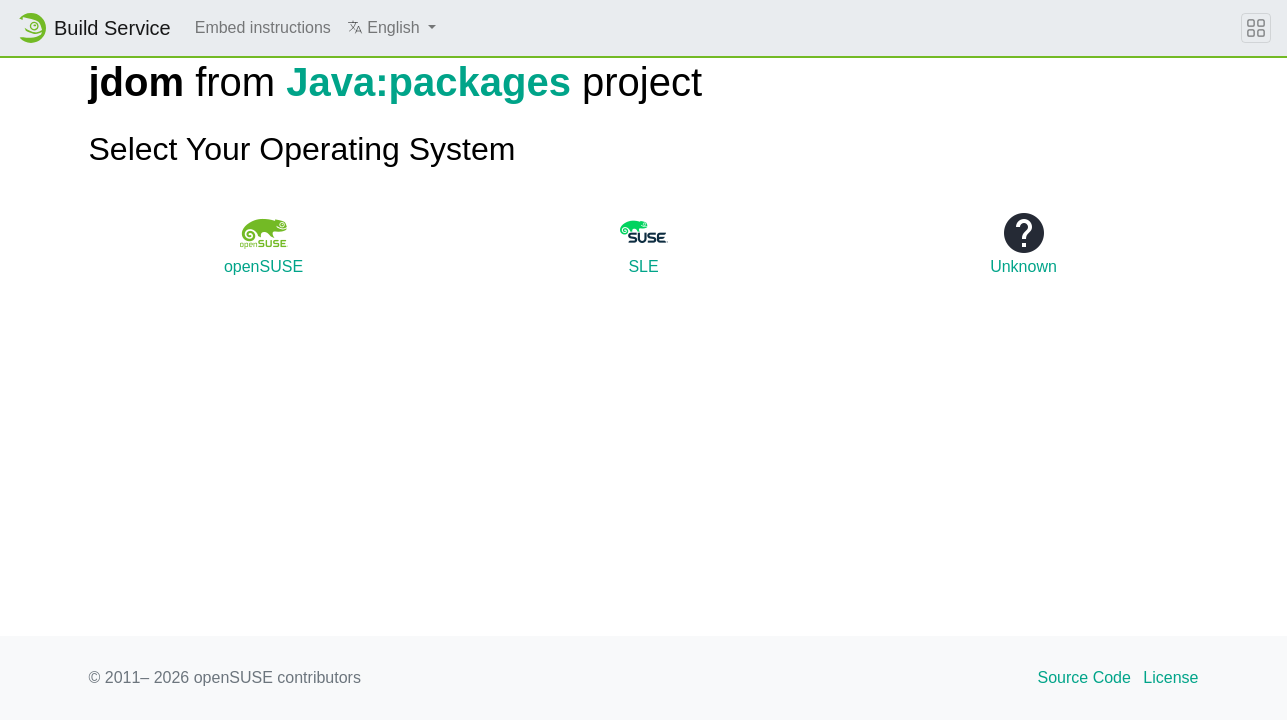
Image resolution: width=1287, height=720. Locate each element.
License (1170, 677)
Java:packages (428, 82)
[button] (391, 28)
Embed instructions (263, 27)
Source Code (1084, 677)
